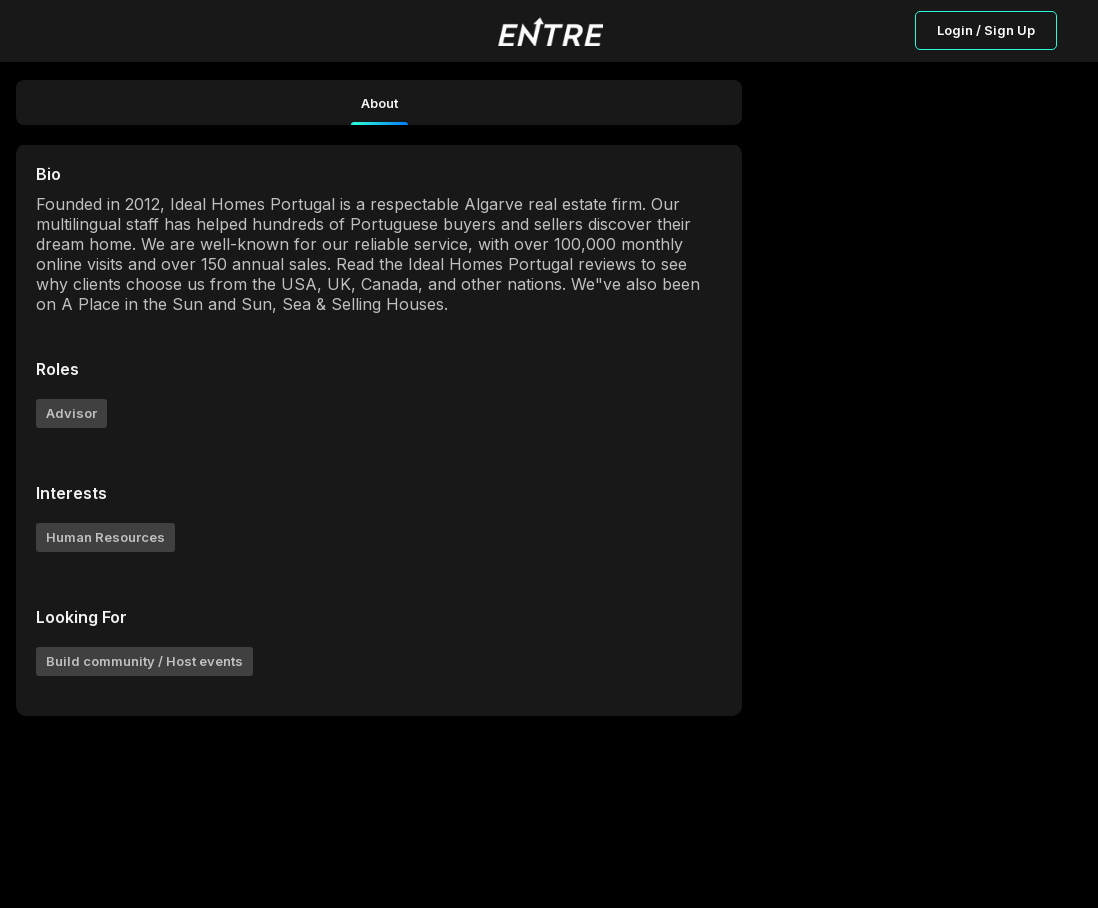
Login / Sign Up (986, 30)
